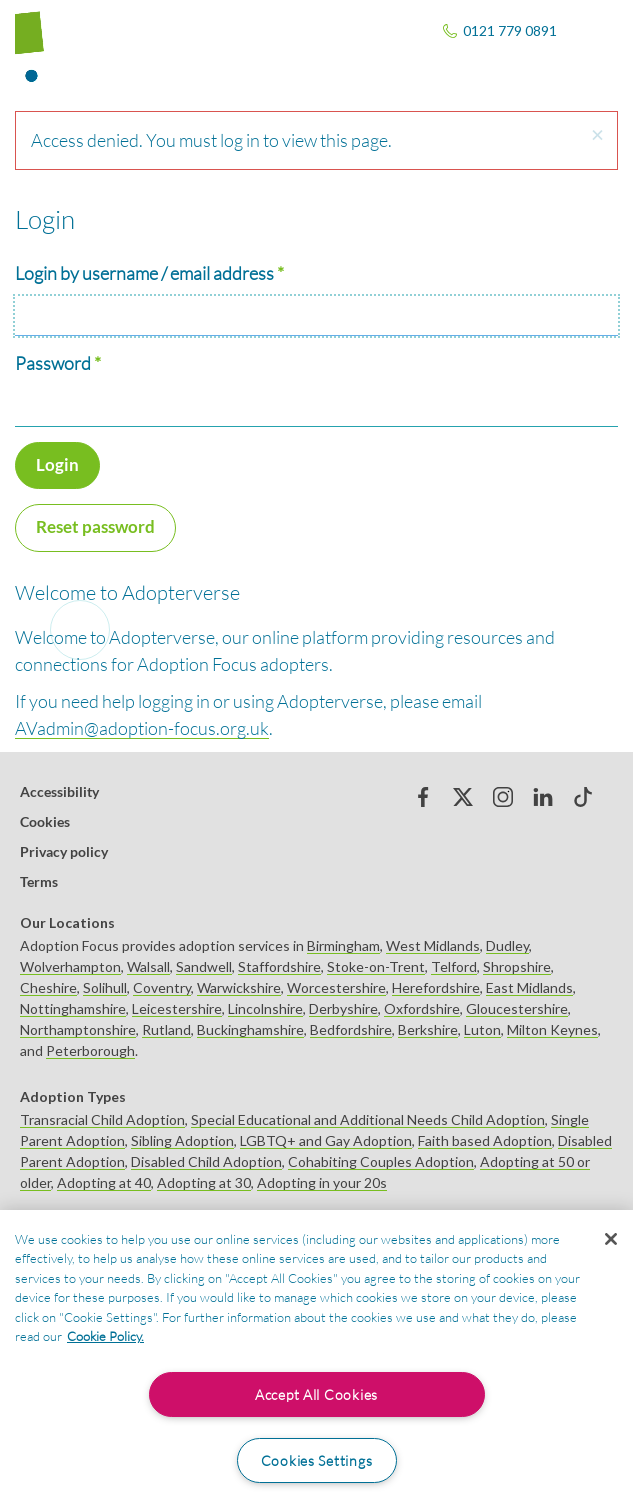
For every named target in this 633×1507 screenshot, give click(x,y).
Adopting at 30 (204, 1182)
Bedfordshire (351, 1029)
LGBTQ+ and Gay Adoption (326, 1140)
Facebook (423, 797)
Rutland (166, 1029)
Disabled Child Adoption (206, 1161)
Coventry (162, 987)
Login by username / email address (144, 273)
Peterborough (90, 1050)
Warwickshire (239, 987)
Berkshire (428, 1029)
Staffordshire (279, 966)
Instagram (503, 797)
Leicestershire (177, 1008)
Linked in (543, 797)
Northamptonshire (78, 1029)
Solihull (105, 987)
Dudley (507, 945)
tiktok (583, 797)
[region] (316, 1358)
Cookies (45, 821)
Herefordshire (436, 987)
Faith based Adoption (485, 1140)
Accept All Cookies (316, 1394)
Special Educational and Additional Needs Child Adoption (368, 1119)
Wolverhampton (70, 966)
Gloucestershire (517, 1008)
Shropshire (517, 966)
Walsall (148, 966)
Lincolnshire (265, 1008)
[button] (597, 135)
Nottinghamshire (73, 1008)
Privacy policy (64, 851)
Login (57, 464)
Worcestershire (336, 987)
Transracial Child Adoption (102, 1119)
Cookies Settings (317, 1460)
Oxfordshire (422, 1008)
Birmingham (343, 945)
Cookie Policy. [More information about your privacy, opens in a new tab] (105, 1336)
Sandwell (204, 966)
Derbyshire (343, 1008)
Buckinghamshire (250, 1029)
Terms (39, 881)
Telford (454, 966)
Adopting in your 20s (322, 1182)
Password (53, 363)
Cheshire (48, 987)
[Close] (611, 1239)
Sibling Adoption (182, 1140)
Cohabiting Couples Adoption (381, 1161)
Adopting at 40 (104, 1182)
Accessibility (59, 791)
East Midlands (529, 987)
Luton (482, 1029)
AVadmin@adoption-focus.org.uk (142, 728)
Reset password (95, 526)
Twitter (463, 797)
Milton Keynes (552, 1029)
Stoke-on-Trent (376, 966)
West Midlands (433, 945)
